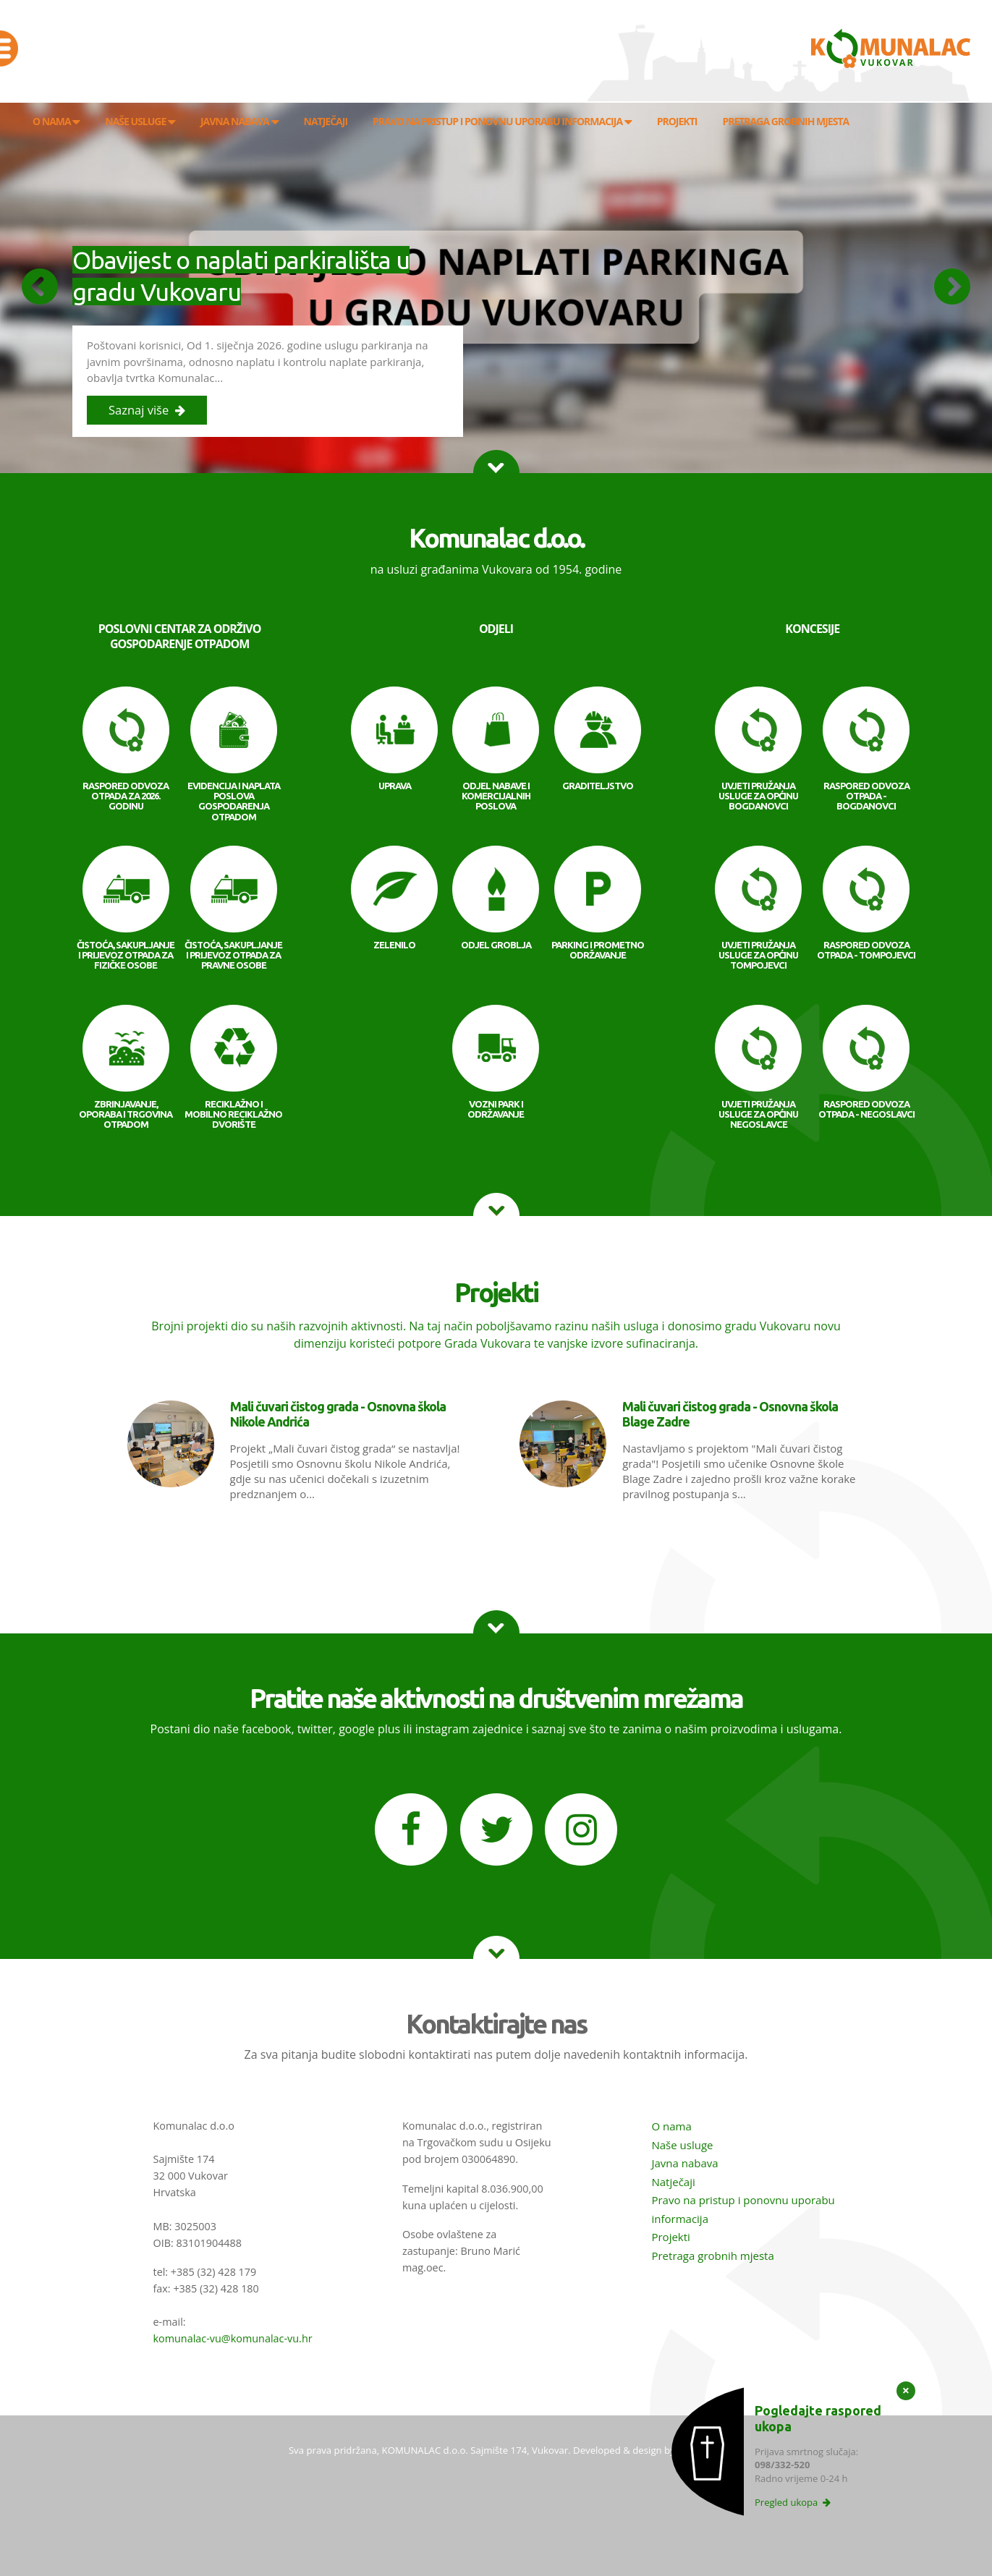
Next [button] (952, 286)
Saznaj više (147, 409)
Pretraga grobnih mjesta (712, 2255)
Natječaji (673, 2182)
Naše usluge (682, 2145)
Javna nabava (684, 2163)
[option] (496, 287)
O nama (671, 2126)
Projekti (670, 2236)
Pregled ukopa (793, 2502)
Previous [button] (40, 286)
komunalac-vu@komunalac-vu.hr (233, 2338)
